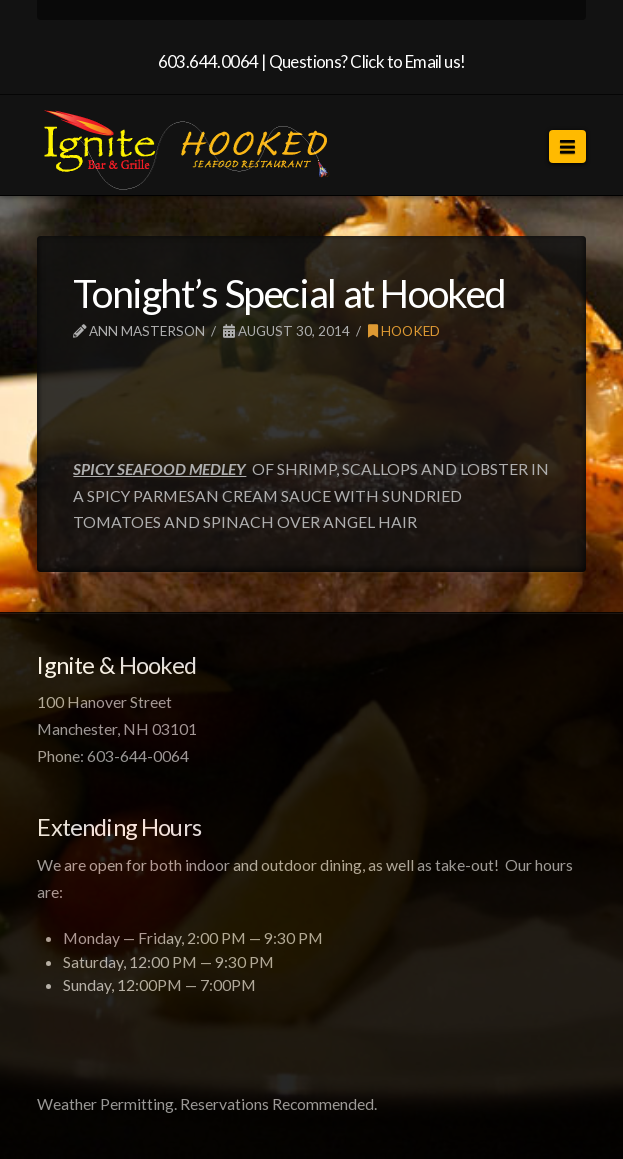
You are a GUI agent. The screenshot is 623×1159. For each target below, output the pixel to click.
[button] (567, 146)
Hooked (404, 331)
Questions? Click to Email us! (367, 61)
